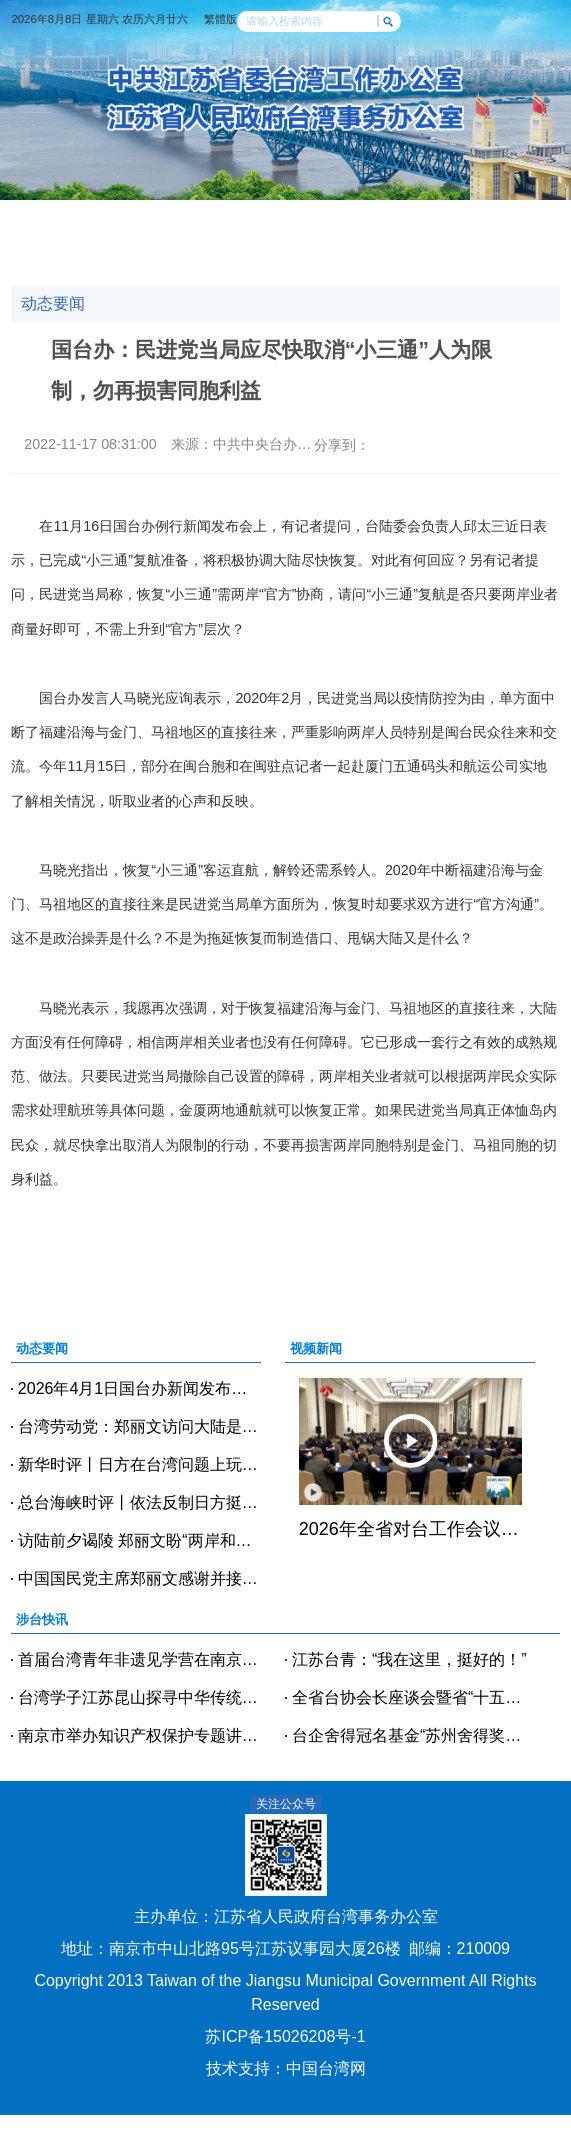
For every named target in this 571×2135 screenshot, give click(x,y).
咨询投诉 (456, 237)
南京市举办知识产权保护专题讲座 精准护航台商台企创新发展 (139, 1735)
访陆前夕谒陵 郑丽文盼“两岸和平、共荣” (139, 1540)
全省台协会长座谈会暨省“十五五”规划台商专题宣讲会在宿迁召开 (413, 1697)
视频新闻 (253, 216)
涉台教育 (118, 237)
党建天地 (456, 216)
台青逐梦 (253, 237)
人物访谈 (186, 237)
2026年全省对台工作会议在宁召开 (410, 1529)
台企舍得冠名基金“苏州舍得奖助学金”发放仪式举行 (413, 1735)
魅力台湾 (134, 258)
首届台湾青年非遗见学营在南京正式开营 (139, 1659)
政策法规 (66, 237)
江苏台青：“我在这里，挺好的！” (409, 1659)
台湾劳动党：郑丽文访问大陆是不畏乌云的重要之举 (139, 1426)
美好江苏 (66, 258)
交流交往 (389, 216)
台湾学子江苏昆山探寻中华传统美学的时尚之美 (139, 1697)
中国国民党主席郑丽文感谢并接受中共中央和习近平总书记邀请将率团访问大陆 (139, 1578)
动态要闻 (118, 216)
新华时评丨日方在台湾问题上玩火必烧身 (139, 1464)
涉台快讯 (186, 216)
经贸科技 (321, 216)
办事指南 (389, 237)
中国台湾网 (326, 2068)
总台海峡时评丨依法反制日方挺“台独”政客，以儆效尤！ (139, 1502)
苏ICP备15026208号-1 (285, 2036)
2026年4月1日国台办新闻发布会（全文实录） (139, 1388)
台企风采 (321, 237)
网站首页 (50, 216)
